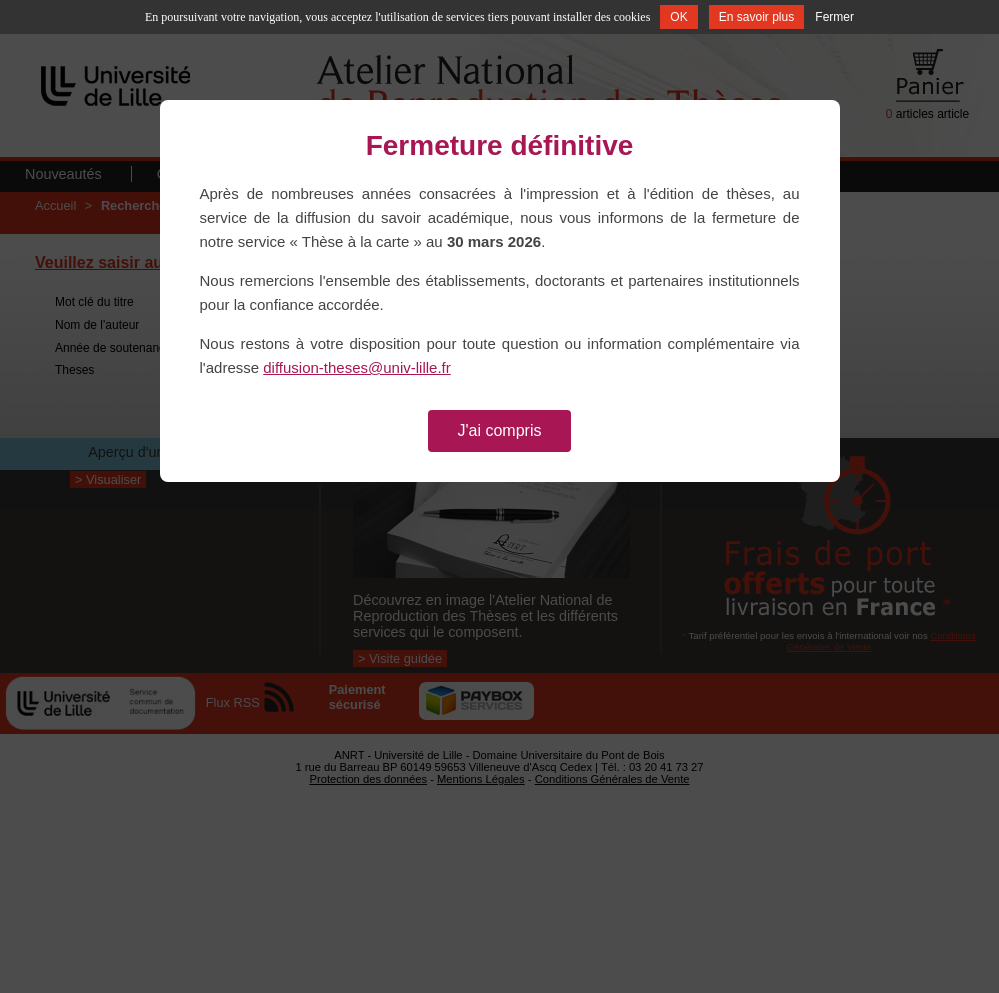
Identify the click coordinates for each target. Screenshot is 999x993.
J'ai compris (500, 430)
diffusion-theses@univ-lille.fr (357, 367)
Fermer (834, 17)
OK (678, 17)
